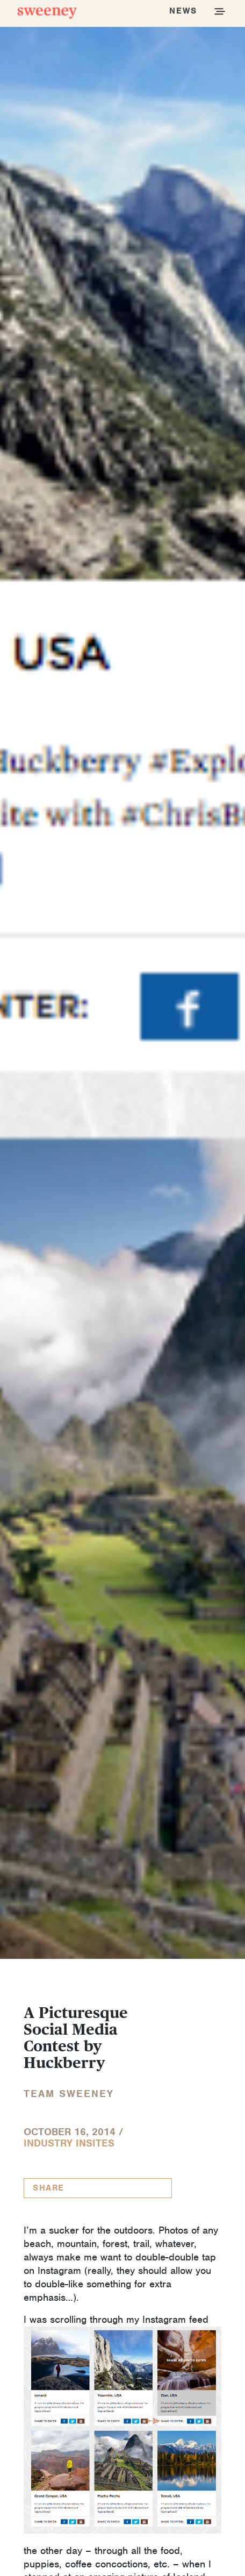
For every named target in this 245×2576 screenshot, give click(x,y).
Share (48, 2188)
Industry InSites (69, 2143)
